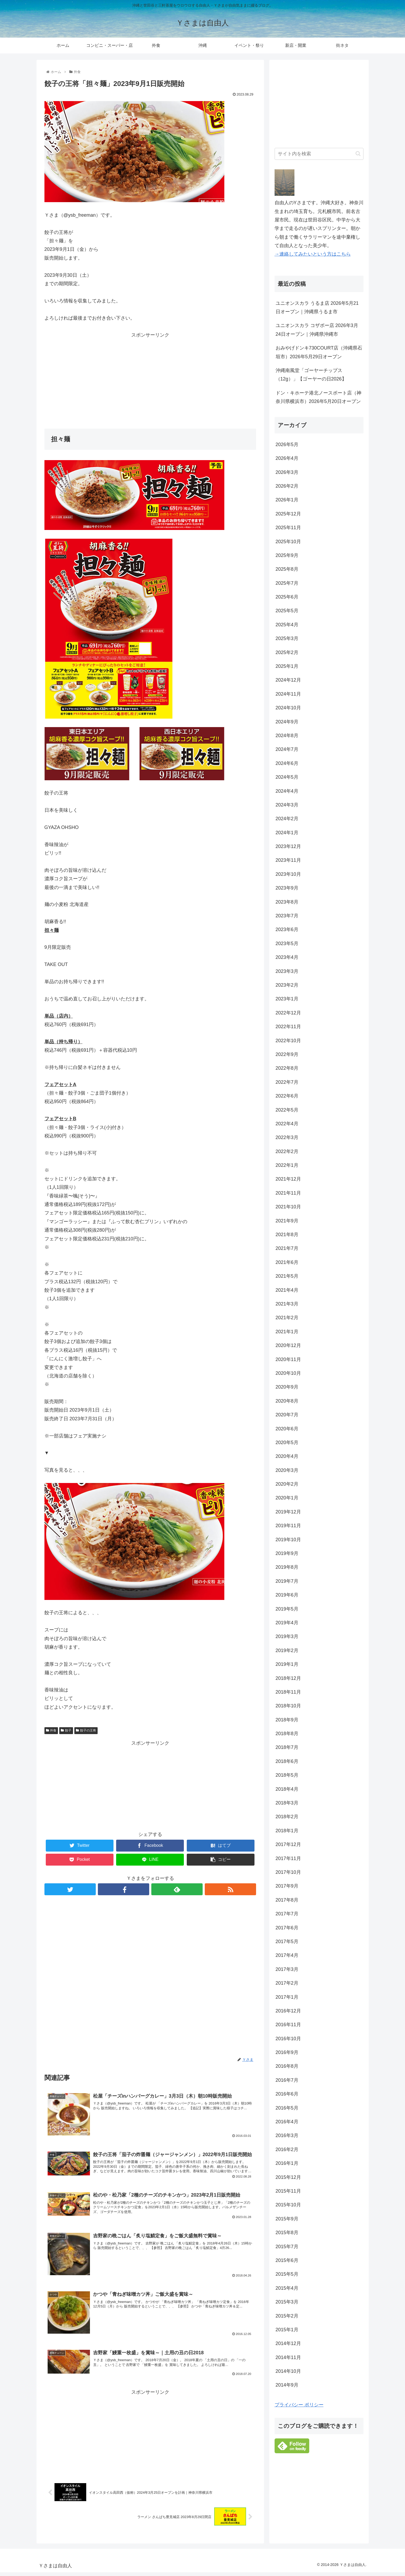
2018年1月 (287, 1830)
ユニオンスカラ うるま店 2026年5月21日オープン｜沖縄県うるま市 (317, 307)
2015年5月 (287, 2274)
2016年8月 (287, 2066)
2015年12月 (288, 2177)
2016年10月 (288, 2038)
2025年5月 (287, 610)
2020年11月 (288, 1359)
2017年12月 (288, 1844)
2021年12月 (288, 1179)
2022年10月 (288, 1040)
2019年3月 (287, 1636)
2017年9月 (287, 1886)
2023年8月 (287, 902)
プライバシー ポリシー (299, 2404)
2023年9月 (287, 888)
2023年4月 (287, 957)
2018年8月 (287, 1733)
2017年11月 (288, 1858)
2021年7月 (287, 1248)
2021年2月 (287, 1317)
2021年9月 (287, 1220)
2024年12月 (288, 680)
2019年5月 (287, 1609)
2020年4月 (287, 1456)
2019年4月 (287, 1622)
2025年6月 (287, 597)
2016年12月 (288, 2010)
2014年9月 (287, 2385)
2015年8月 (287, 2232)
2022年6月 (287, 1096)
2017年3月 (287, 1969)
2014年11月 (288, 2357)
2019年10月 (288, 1539)
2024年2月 (287, 818)
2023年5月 (287, 943)
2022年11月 (288, 1026)
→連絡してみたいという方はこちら (313, 254)
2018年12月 (288, 1678)
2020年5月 (287, 1442)
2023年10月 (288, 874)
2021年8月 (287, 1234)
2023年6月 (287, 929)
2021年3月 (287, 1304)
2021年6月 (287, 1262)
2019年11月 (288, 1525)
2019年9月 (287, 1553)
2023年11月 (288, 860)
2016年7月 (287, 2080)
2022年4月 (287, 1123)
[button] (358, 154)
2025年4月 (287, 624)
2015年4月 (287, 2288)
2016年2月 (287, 2149)
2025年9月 (287, 555)
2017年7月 (287, 1913)
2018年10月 (288, 1705)
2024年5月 (287, 777)
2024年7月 (287, 749)
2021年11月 (288, 1193)
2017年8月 (287, 1900)
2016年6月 (287, 2094)
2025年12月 (288, 513)
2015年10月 (288, 2204)
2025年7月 (287, 583)
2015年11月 (288, 2191)
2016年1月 (287, 2163)
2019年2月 (287, 1650)
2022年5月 (287, 1110)
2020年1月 (287, 1497)
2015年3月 (287, 2302)
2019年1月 (287, 1664)
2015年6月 (287, 2260)
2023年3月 (287, 971)
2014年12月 (288, 2343)
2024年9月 (287, 721)
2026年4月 (287, 458)
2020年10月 (288, 1373)
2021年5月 (287, 1276)
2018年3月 (287, 1803)
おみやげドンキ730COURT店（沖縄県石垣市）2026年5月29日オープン (319, 352)
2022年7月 (287, 1082)
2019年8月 (287, 1567)
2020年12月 (288, 1345)
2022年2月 (287, 1151)
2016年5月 (287, 2108)
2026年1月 (287, 499)
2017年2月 (287, 1983)
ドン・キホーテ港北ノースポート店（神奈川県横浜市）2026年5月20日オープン (318, 397)
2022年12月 (288, 1012)
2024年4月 (287, 791)
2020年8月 (287, 1401)
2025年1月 (287, 666)
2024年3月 (287, 805)
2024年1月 (287, 832)
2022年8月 (287, 1068)
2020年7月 (287, 1414)
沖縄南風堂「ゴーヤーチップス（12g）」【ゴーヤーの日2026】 (311, 375)
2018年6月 (287, 1761)
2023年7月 (287, 915)
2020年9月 (287, 1387)
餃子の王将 (86, 1730)
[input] (319, 154)
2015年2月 (287, 2316)
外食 (51, 1730)
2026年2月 (287, 486)
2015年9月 (287, 2218)
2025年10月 (288, 541)
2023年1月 (287, 998)
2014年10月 (288, 2371)
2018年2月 (287, 1816)
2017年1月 (287, 1997)
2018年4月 (287, 1789)
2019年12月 (288, 1511)
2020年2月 (287, 1484)
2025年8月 (287, 569)
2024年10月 (288, 707)
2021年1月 (287, 1331)
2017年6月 (287, 1927)
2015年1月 (287, 2329)
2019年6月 (287, 1595)
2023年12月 (288, 846)
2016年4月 (287, 2121)
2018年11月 (288, 1692)
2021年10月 (288, 1206)
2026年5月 (287, 444)
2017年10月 (288, 1872)
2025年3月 (287, 638)
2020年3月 (287, 1470)
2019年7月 (287, 1581)
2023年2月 (287, 985)
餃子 (66, 1730)
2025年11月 (288, 527)
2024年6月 (287, 763)
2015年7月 (287, 2246)
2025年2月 (287, 652)
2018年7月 (287, 1747)
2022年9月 (287, 1054)
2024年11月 (288, 694)
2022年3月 (287, 1137)
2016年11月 (288, 2024)
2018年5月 (287, 1775)
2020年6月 (287, 1428)
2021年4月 (287, 1290)
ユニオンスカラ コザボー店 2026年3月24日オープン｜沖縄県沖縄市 (317, 330)
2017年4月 (287, 1955)
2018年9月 (287, 1719)
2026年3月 (287, 472)
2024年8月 (287, 735)
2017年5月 (287, 1941)
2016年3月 (287, 2135)
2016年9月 (287, 2052)
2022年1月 (287, 1165)
